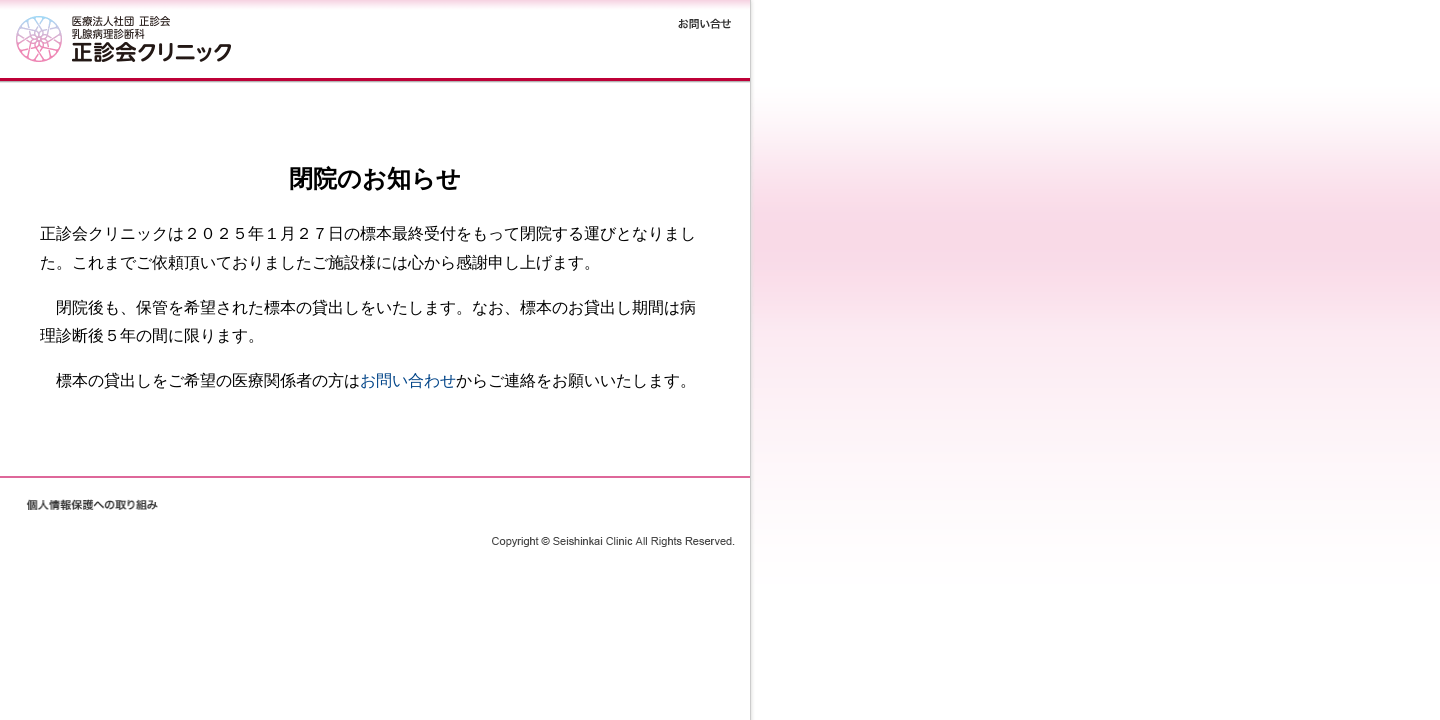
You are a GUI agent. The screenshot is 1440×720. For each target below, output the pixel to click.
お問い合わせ (408, 380)
